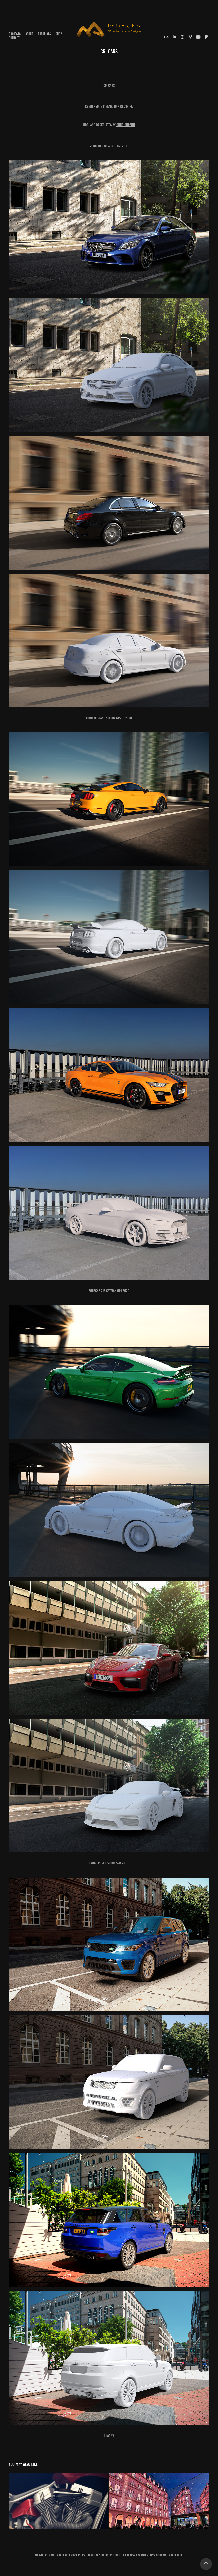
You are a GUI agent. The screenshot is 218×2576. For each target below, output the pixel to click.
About (29, 34)
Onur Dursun (125, 125)
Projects (15, 34)
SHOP (59, 34)
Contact (14, 38)
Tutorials (44, 34)
